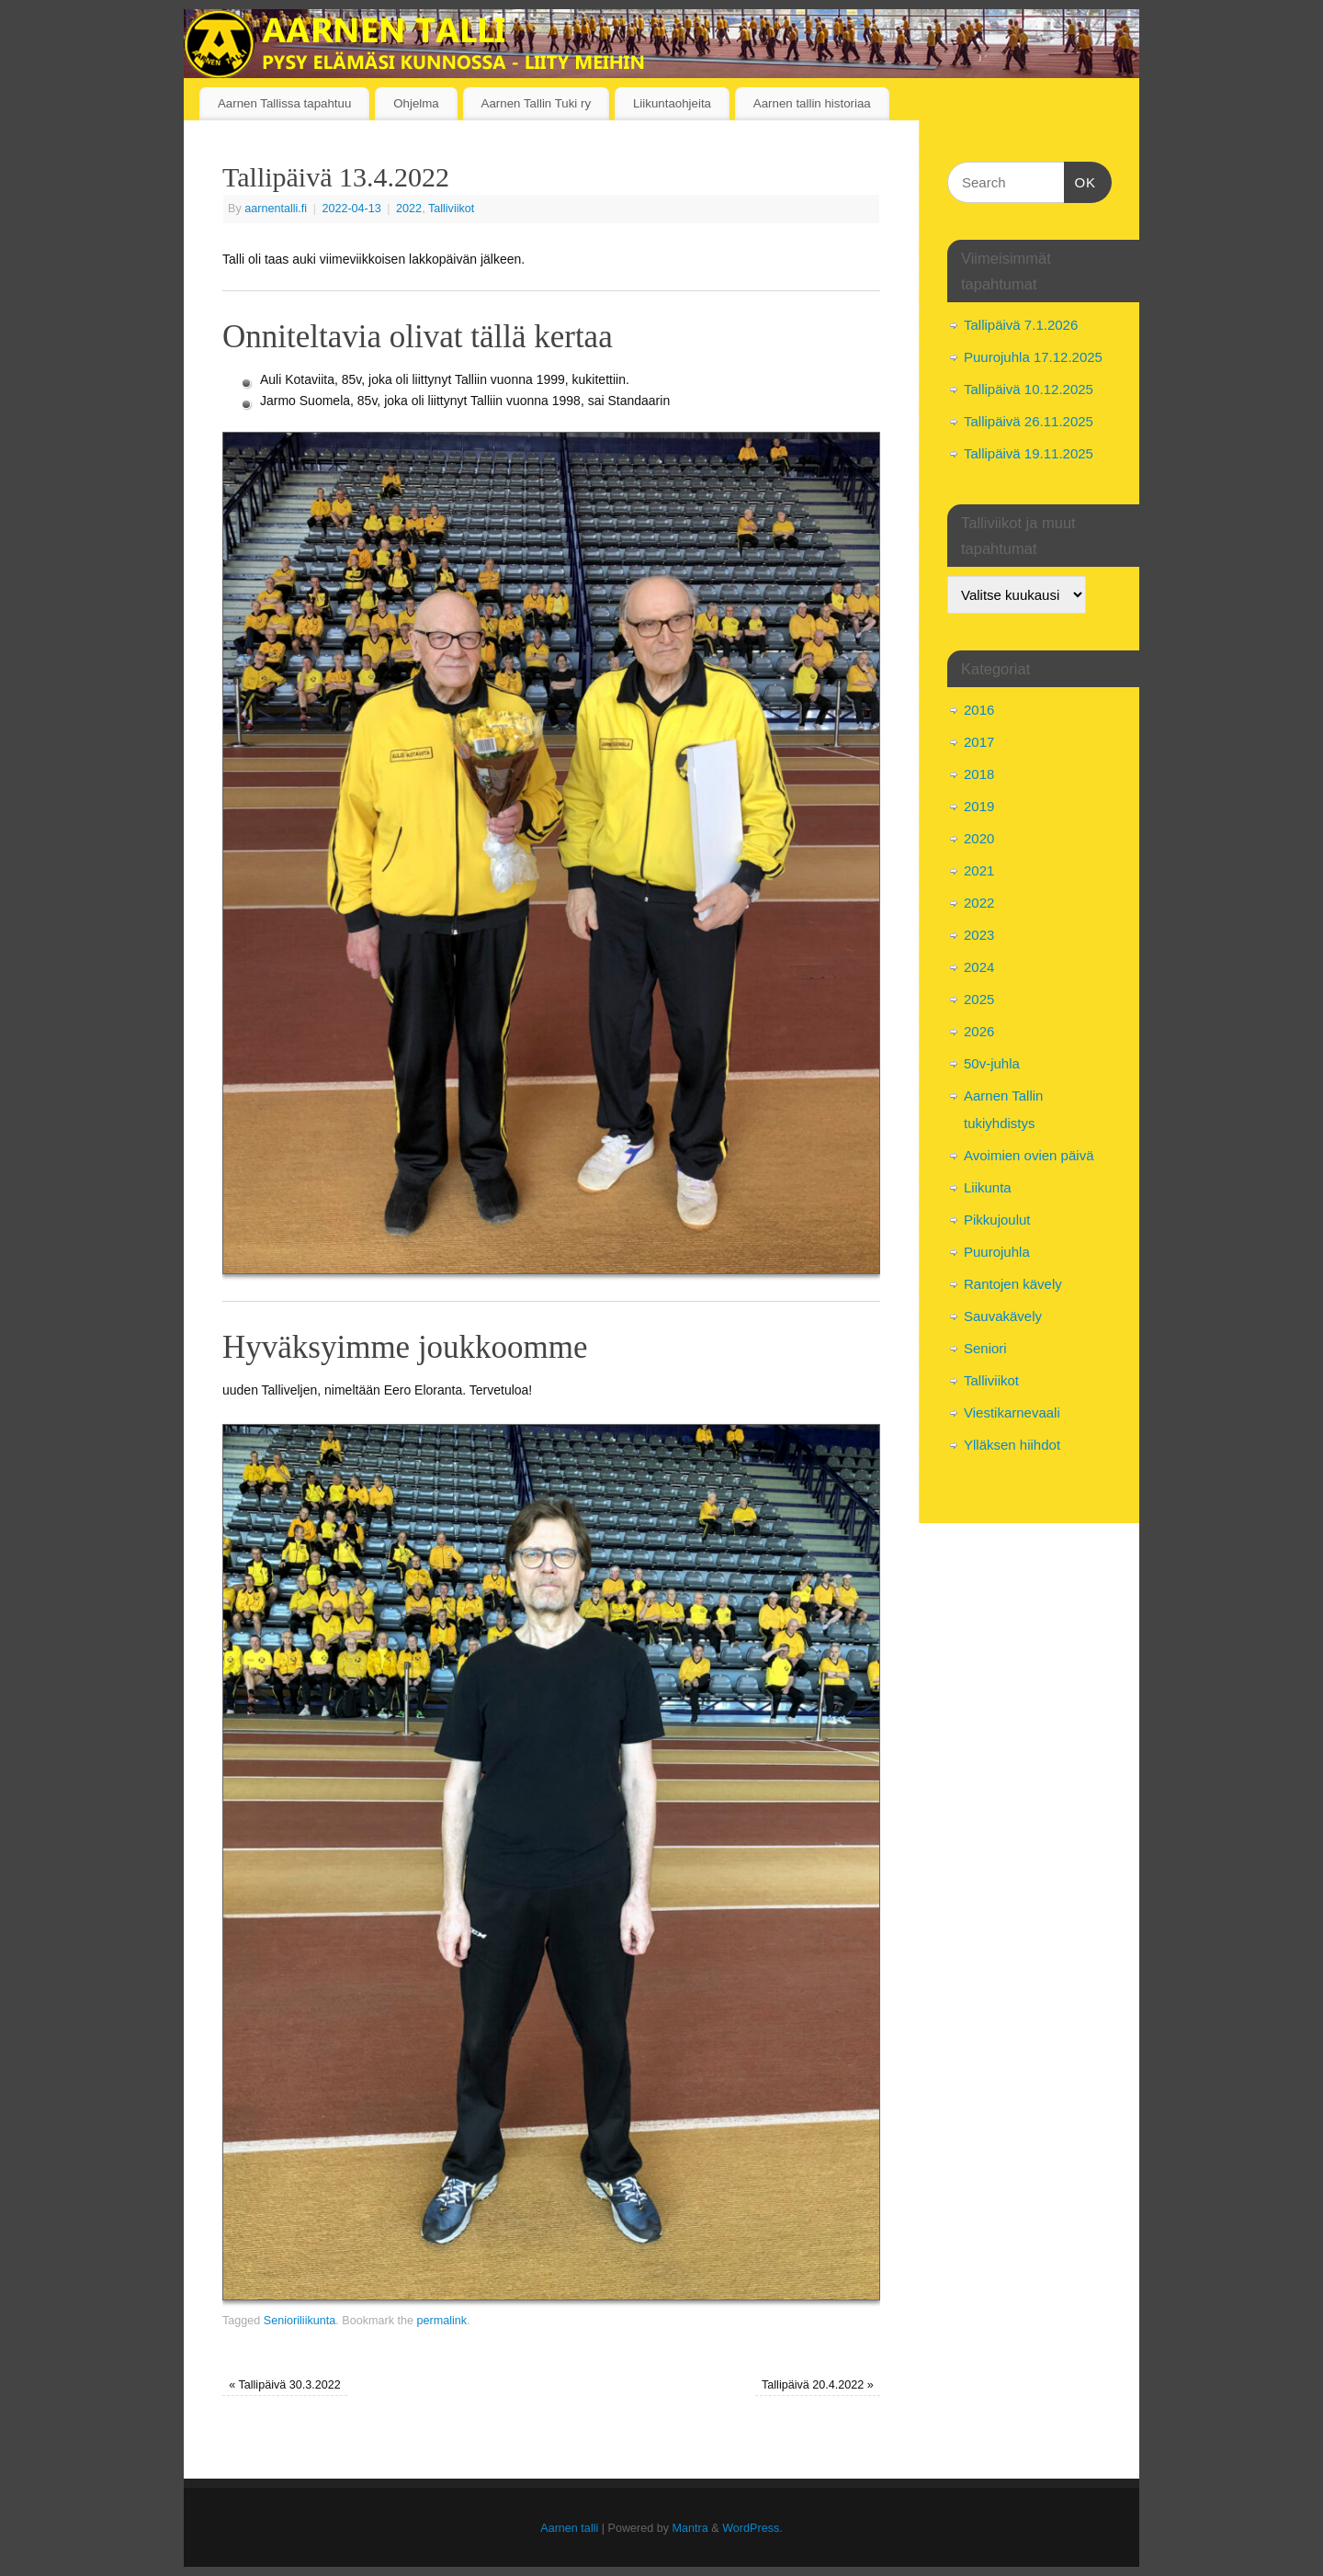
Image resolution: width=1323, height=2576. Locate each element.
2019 (979, 806)
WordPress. (752, 2528)
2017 (979, 742)
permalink (441, 2320)
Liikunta (988, 1187)
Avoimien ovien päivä (1028, 1155)
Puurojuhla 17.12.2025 (1033, 357)
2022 (409, 208)
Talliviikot (451, 208)
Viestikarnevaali (1012, 1412)
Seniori (985, 1348)
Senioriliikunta (299, 2320)
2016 (979, 709)
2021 (979, 870)
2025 (979, 999)
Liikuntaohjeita (672, 103)
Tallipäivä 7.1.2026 (1021, 325)
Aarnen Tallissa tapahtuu (284, 103)
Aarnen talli (569, 2528)
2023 (979, 935)
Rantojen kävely (1013, 1284)
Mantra (690, 2528)
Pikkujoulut (997, 1219)
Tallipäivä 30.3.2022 (285, 2384)
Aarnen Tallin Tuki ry (536, 103)
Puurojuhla (997, 1252)
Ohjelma (416, 103)
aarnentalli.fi (275, 208)
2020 (979, 838)
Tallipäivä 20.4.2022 (818, 2384)
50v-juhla (992, 1063)
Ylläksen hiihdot (1012, 1444)
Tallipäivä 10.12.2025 (1028, 389)
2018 (979, 774)
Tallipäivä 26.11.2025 (1028, 421)
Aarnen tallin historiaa (812, 103)
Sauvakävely (1003, 1316)
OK (1080, 180)
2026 (979, 1031)
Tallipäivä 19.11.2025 (1028, 453)
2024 (979, 967)
